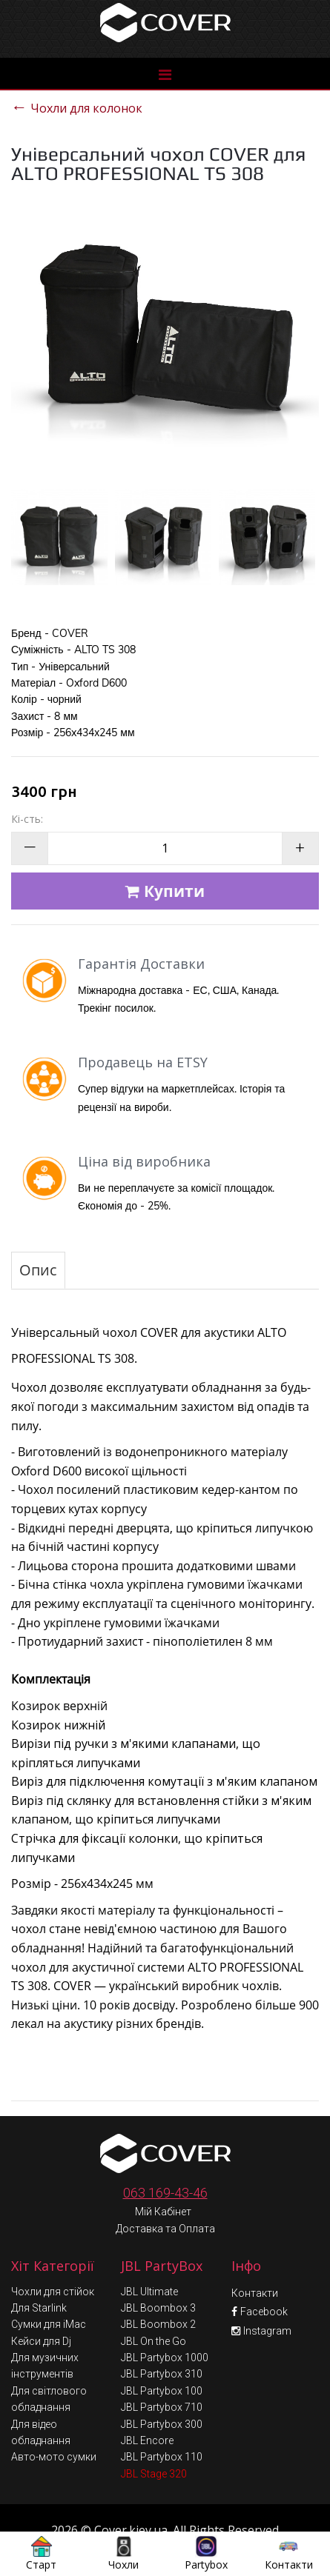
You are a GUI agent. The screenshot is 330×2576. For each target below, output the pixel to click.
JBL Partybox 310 (161, 2341)
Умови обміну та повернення (167, 2526)
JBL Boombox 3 (158, 2275)
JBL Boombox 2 (158, 2292)
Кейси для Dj (41, 2309)
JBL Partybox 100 (161, 2358)
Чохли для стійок (52, 2259)
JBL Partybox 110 (161, 2424)
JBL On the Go (153, 2309)
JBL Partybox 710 (161, 2374)
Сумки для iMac (48, 2292)
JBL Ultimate (149, 2259)
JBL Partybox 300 (161, 2392)
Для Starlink (39, 2275)
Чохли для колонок (76, 106)
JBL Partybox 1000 (164, 2325)
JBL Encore (147, 2408)
